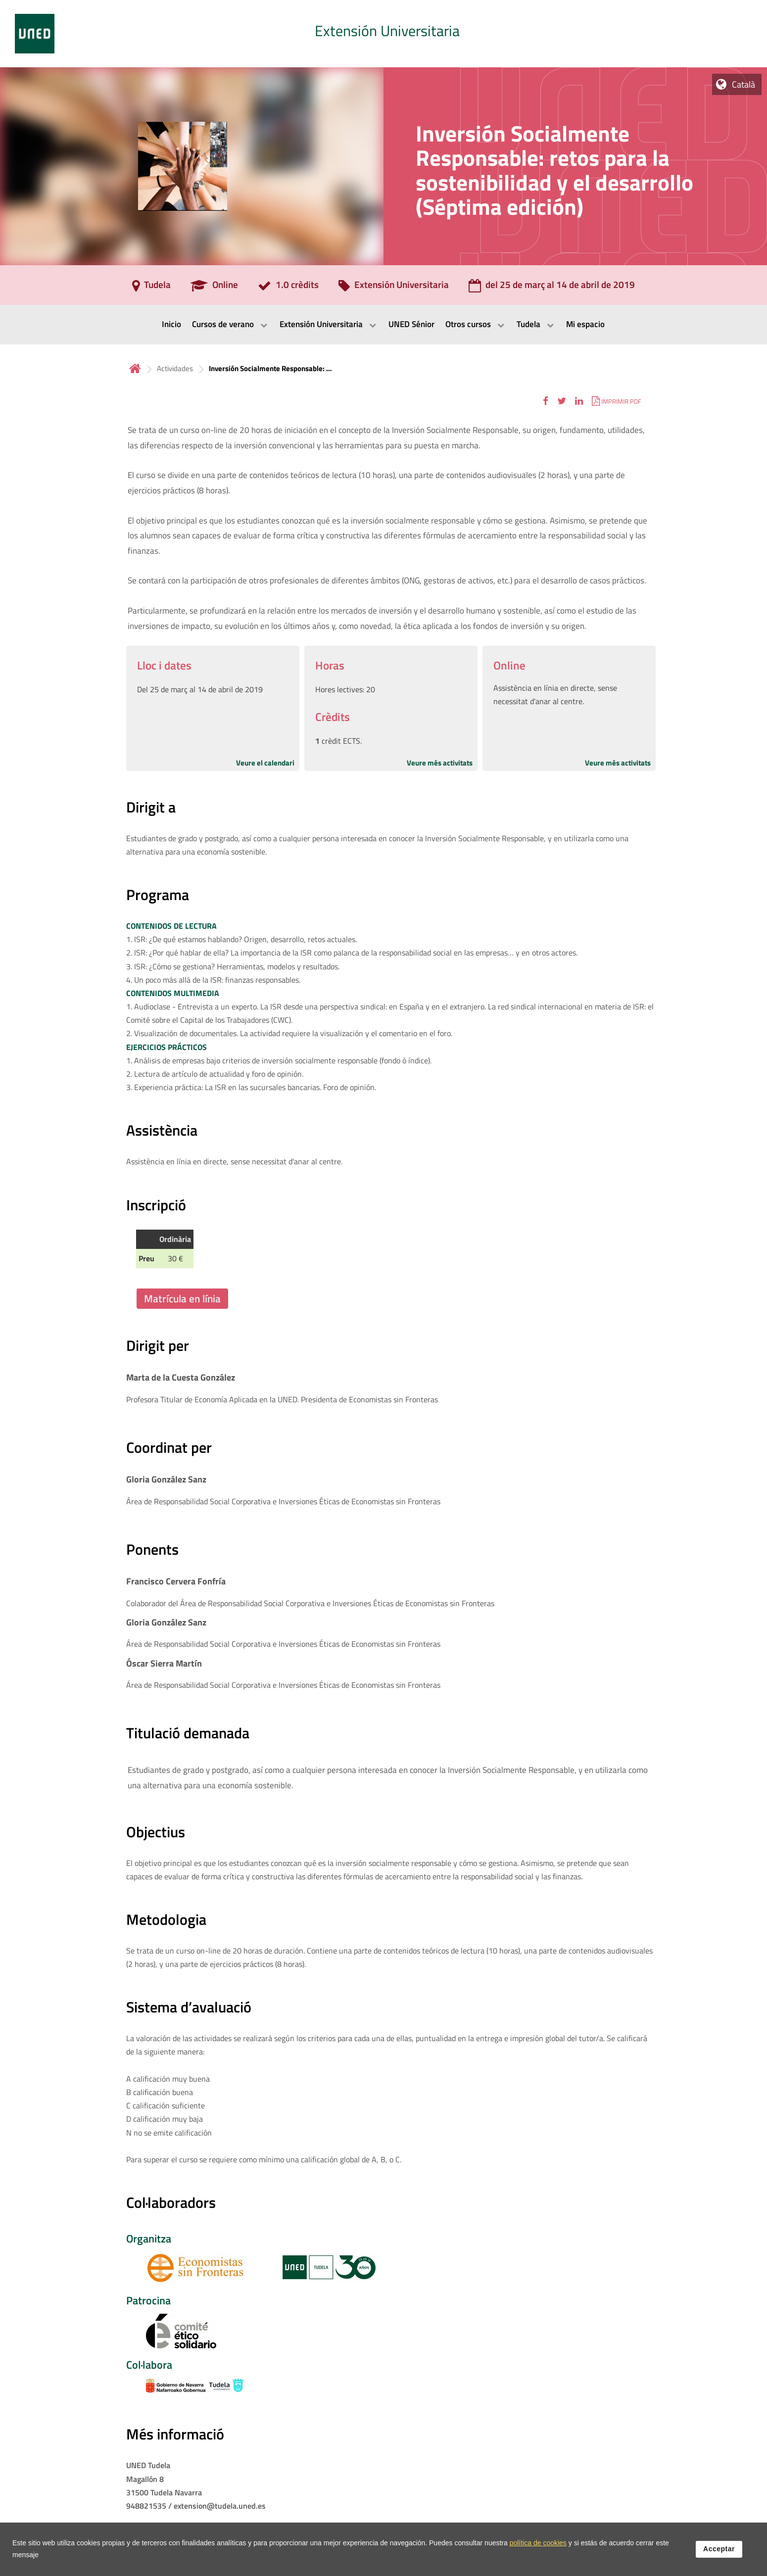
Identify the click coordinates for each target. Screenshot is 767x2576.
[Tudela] (151, 288)
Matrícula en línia (182, 1298)
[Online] (214, 288)
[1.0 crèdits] (288, 288)
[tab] (383, 33)
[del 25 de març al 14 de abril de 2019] (552, 288)
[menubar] (383, 324)
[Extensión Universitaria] (394, 288)
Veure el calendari (265, 762)
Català (743, 84)
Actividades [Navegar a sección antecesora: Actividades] (175, 368)
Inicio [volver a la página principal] (135, 368)
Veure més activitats (440, 762)
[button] (545, 401)
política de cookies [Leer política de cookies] (538, 2544)
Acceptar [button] (719, 2550)
